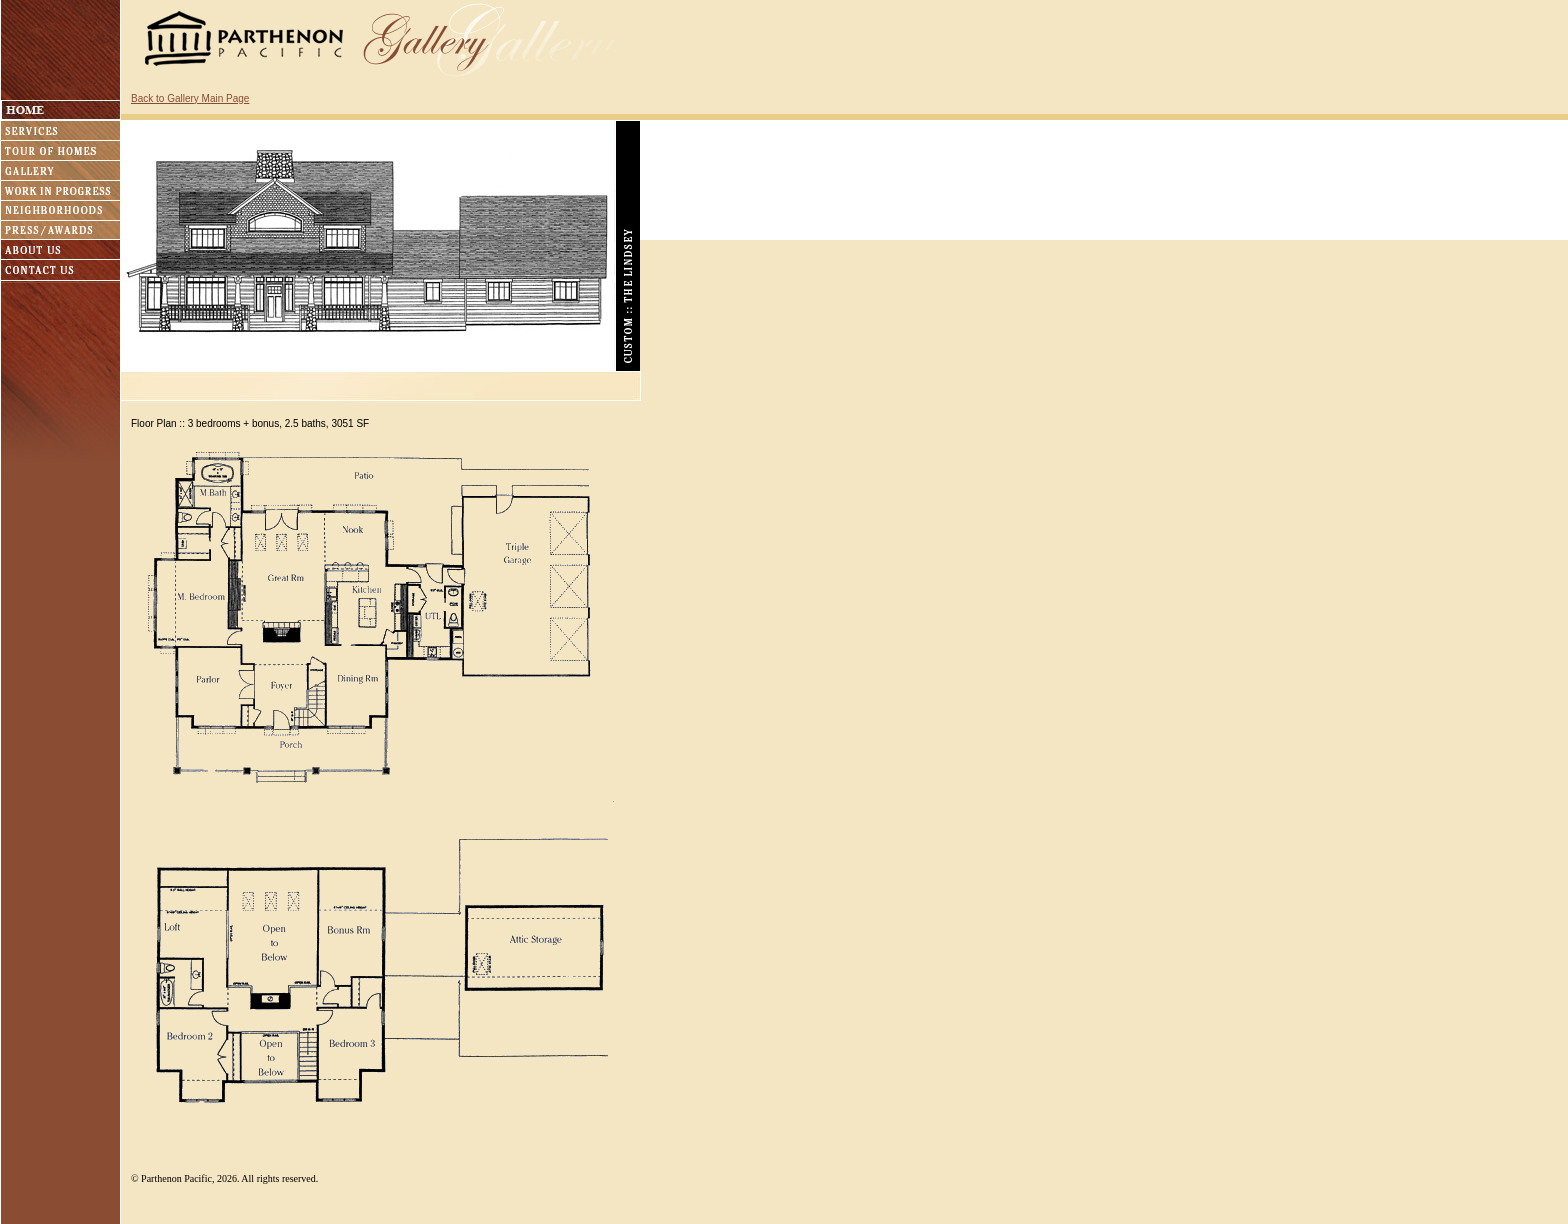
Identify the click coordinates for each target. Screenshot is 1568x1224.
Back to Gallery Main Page (190, 98)
